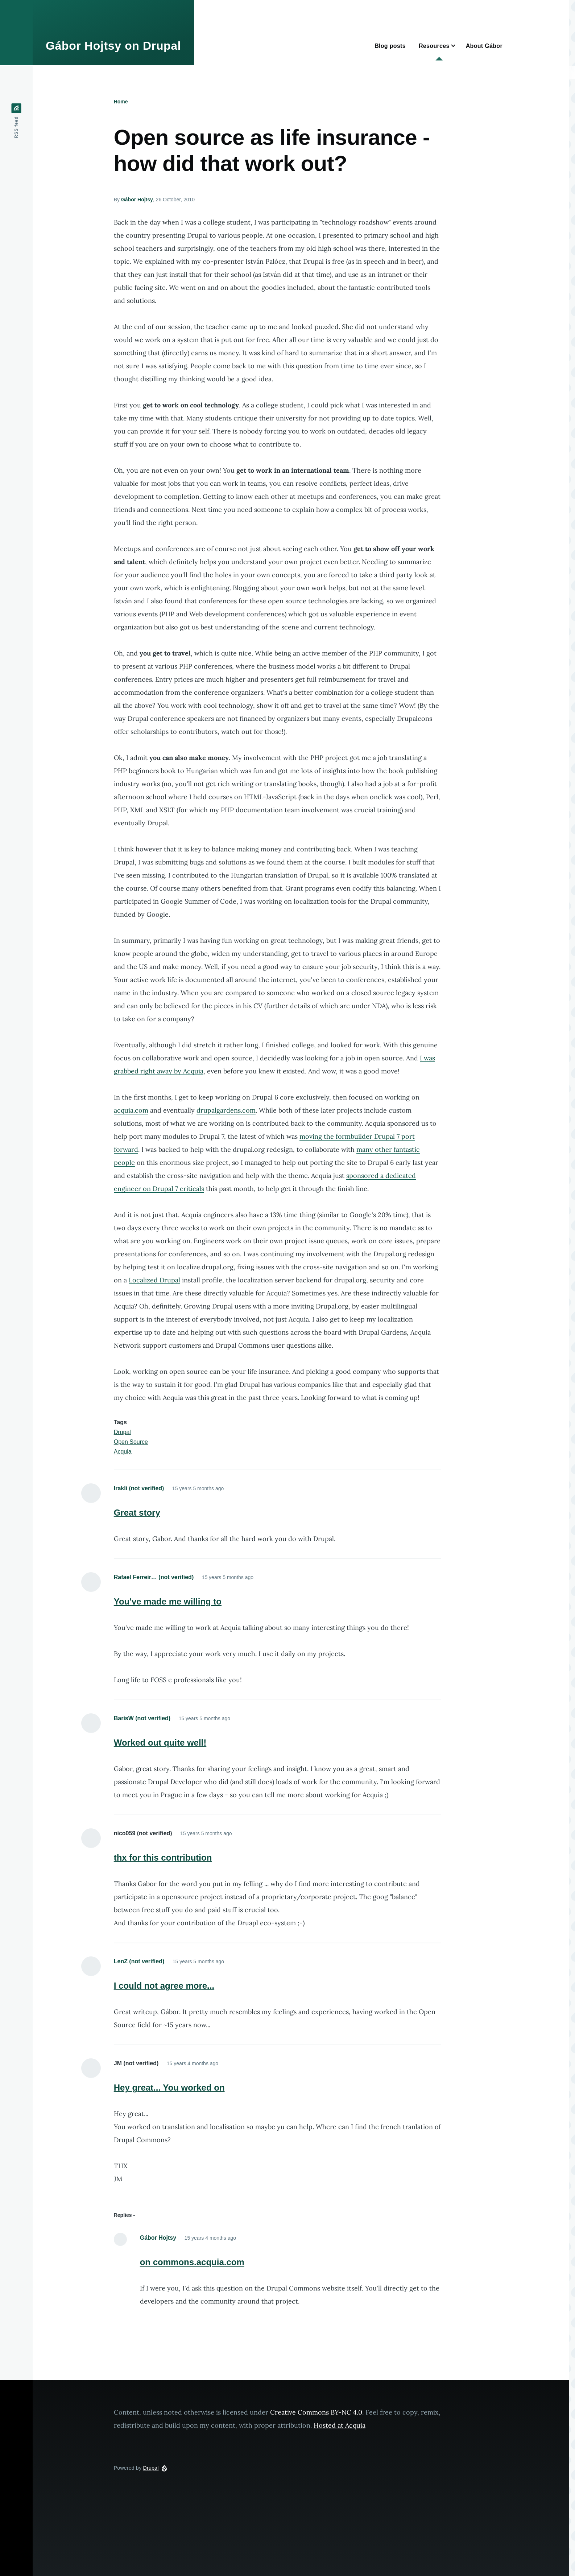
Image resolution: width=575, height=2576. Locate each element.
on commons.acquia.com (192, 2262)
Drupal (122, 1432)
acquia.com (131, 1110)
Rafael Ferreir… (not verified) (154, 1577)
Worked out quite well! (160, 1742)
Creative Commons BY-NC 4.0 (316, 2412)
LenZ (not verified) (139, 1961)
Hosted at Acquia (339, 2425)
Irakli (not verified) (139, 1488)
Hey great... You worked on (169, 2087)
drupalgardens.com (226, 1110)
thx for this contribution (163, 1857)
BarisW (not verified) (142, 1718)
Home (121, 101)
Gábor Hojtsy (137, 199)
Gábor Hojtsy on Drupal (113, 45)
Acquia (123, 1452)
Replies (123, 2215)
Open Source (131, 1442)
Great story (137, 1512)
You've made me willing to (168, 1601)
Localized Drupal (154, 1280)
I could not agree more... (164, 1985)
